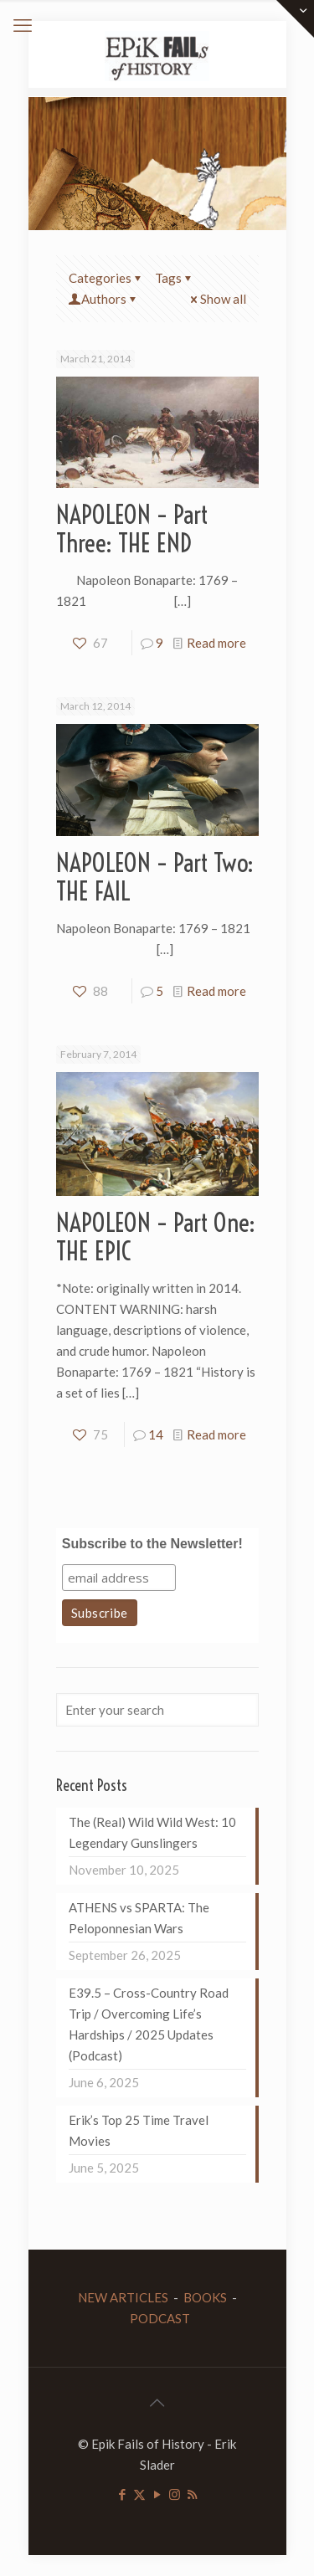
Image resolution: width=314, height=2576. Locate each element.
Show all (217, 298)
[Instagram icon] (174, 2494)
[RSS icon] (192, 2494)
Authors (104, 298)
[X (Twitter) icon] (139, 2494)
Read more (216, 642)
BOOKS (205, 2297)
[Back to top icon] (157, 2401)
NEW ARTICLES (123, 2297)
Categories (106, 277)
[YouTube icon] (157, 2494)
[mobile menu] (22, 25)
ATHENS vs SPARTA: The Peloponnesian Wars (139, 1918)
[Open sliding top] (295, 19)
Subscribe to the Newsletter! (152, 1544)
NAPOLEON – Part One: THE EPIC (155, 1237)
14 (155, 1434)
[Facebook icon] (122, 2494)
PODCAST (160, 2318)
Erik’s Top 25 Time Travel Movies (138, 2130)
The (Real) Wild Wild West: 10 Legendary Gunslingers (152, 1832)
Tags (174, 277)
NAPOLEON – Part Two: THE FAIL (155, 877)
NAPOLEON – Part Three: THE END (132, 529)
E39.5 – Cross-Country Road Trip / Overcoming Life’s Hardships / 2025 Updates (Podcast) (149, 2024)
